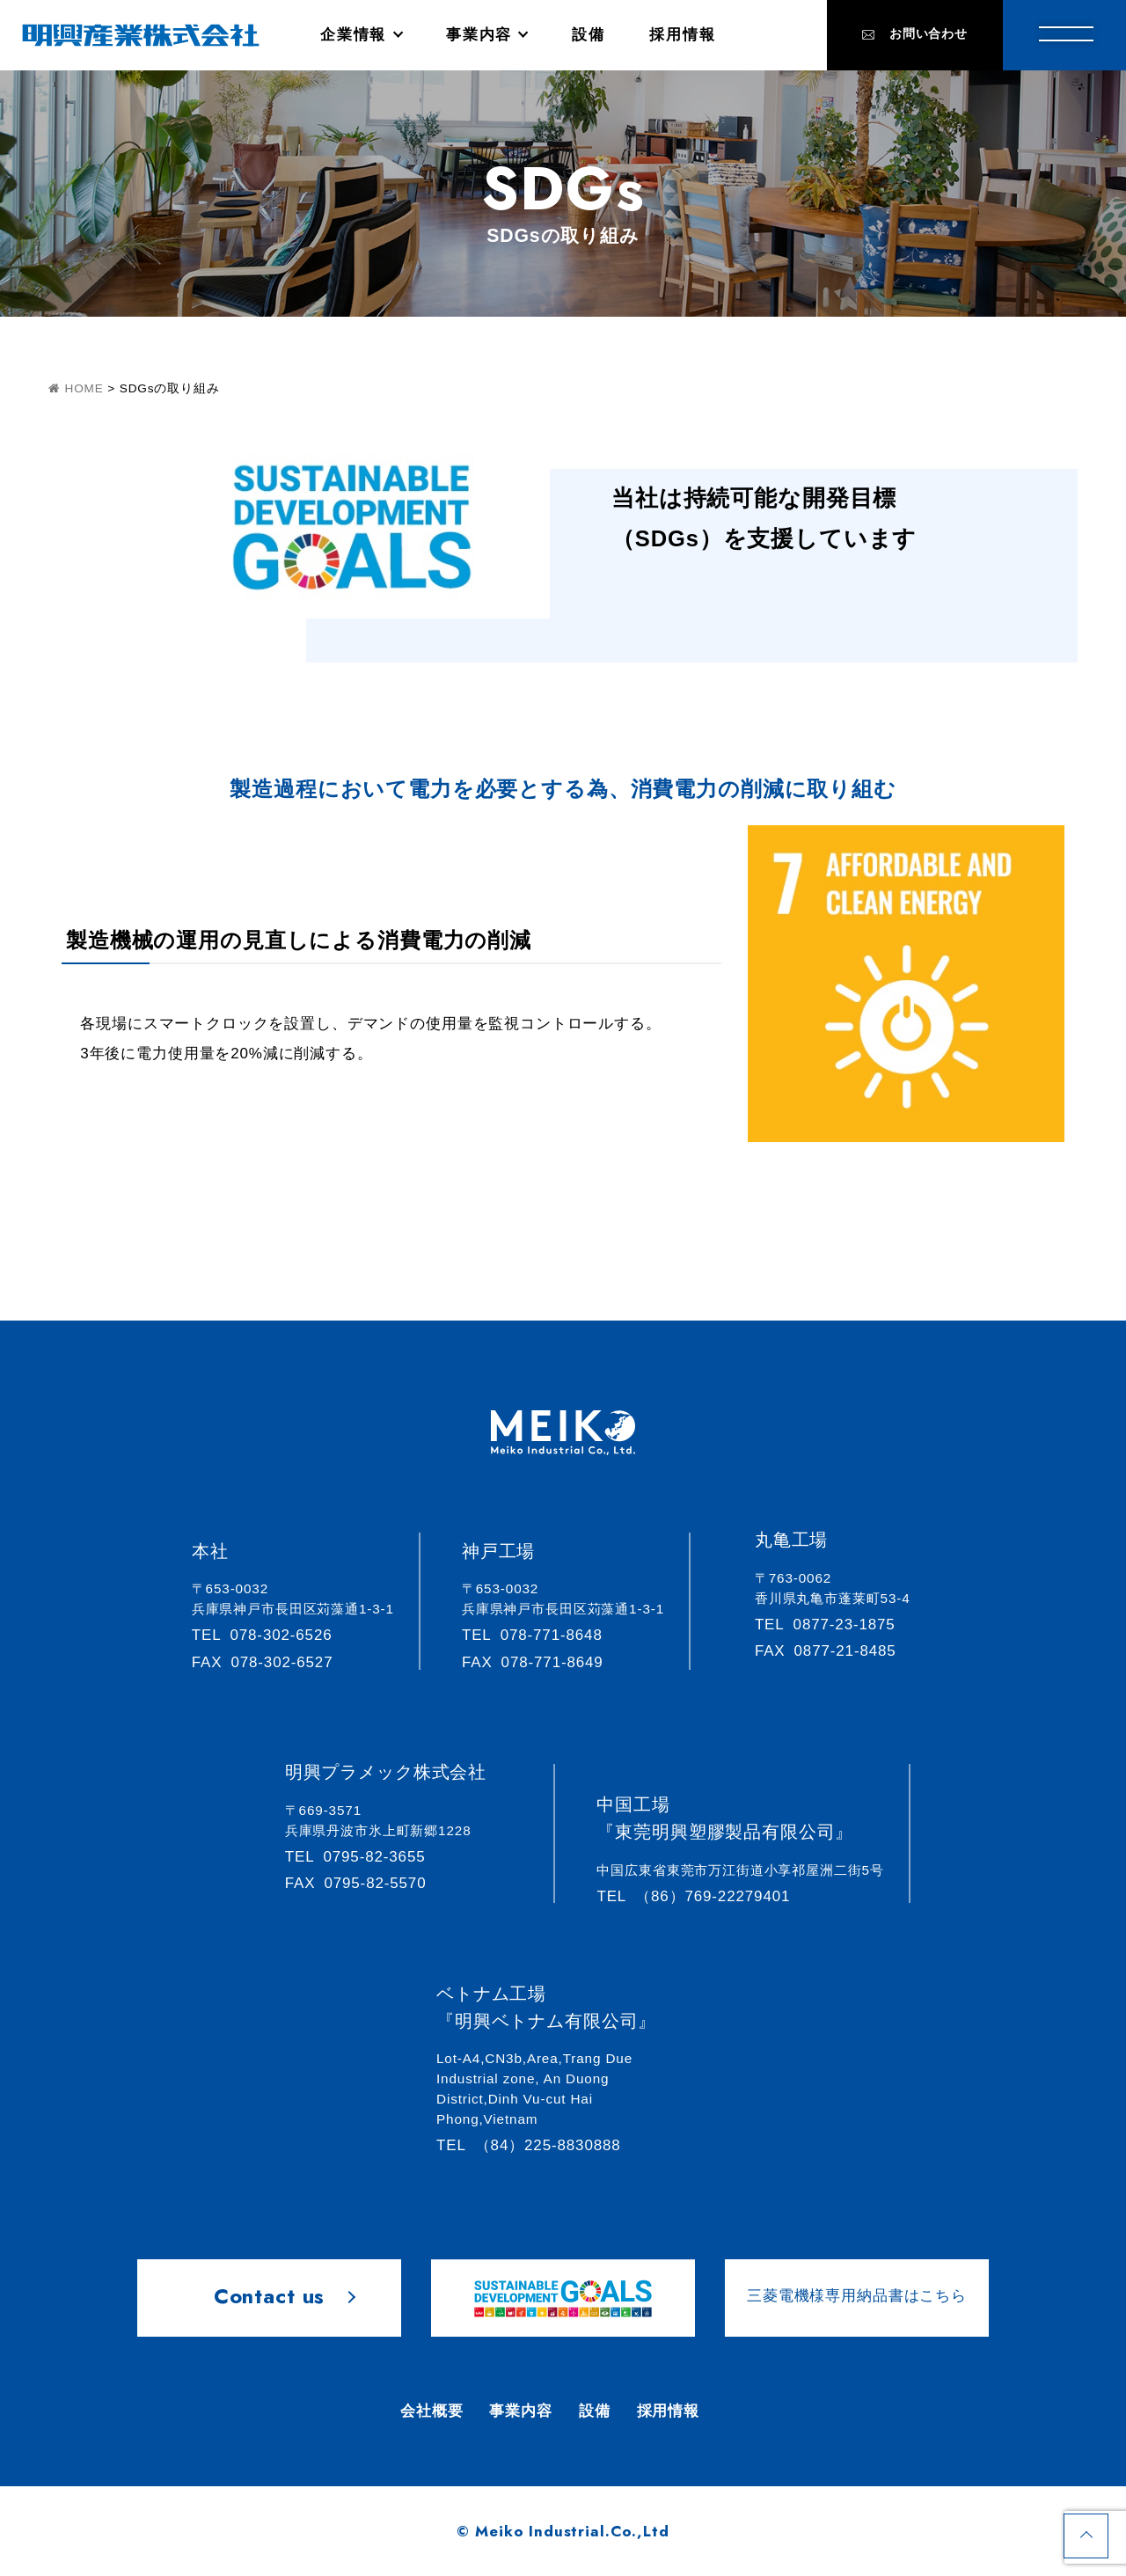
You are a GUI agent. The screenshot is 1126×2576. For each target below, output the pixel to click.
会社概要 (431, 2411)
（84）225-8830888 (536, 2145)
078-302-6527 (270, 1662)
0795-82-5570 (363, 1883)
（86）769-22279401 (701, 1896)
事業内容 (479, 34)
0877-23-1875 (833, 1624)
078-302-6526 (270, 1635)
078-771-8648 (540, 1635)
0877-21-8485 (833, 1651)
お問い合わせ (915, 33)
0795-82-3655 (363, 1856)
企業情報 (353, 34)
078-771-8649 (540, 1662)
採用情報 (682, 34)
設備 (588, 34)
